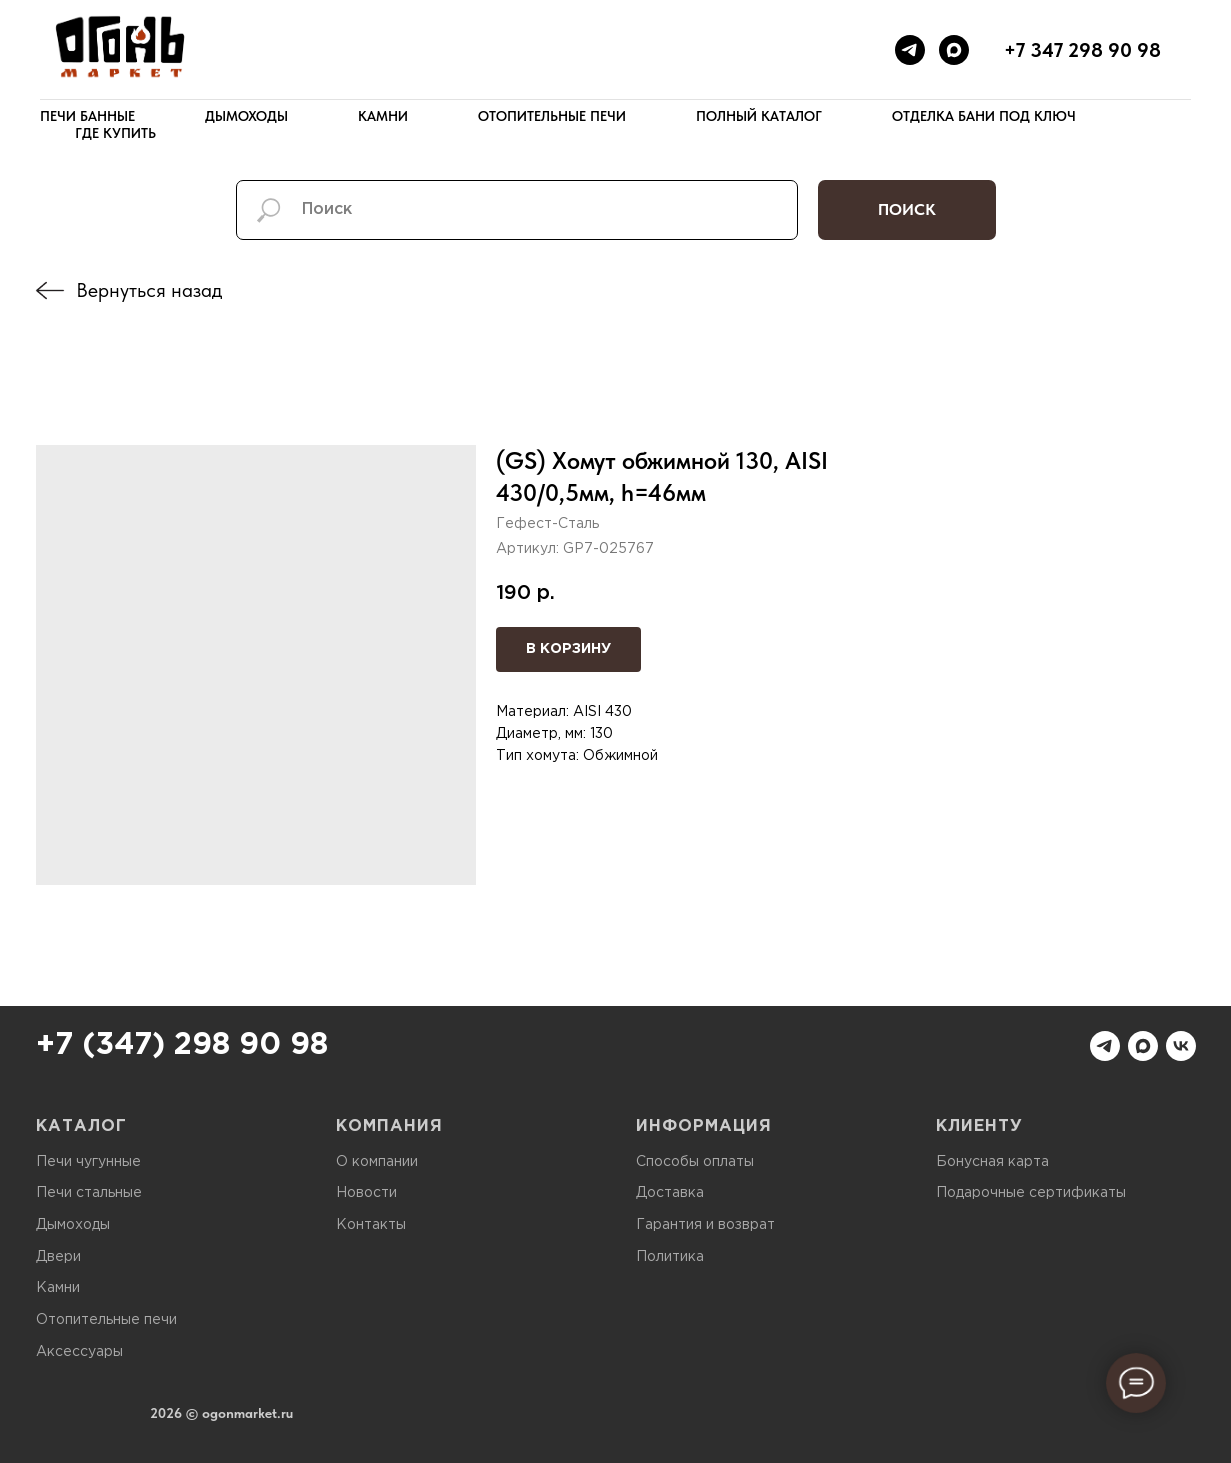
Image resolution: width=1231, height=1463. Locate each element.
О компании (377, 1162)
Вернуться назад (149, 290)
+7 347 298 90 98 (1082, 50)
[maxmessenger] (954, 50)
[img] (50, 290)
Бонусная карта (992, 1162)
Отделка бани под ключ (984, 116)
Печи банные (87, 116)
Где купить (115, 133)
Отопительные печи (552, 116)
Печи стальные (89, 1193)
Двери (58, 1257)
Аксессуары (79, 1352)
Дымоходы (246, 116)
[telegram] (910, 50)
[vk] (1181, 1046)
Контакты (371, 1225)
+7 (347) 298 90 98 (182, 1045)
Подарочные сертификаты (1031, 1193)
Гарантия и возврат (705, 1225)
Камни (383, 116)
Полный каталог (759, 116)
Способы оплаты (695, 1162)
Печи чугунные (88, 1162)
